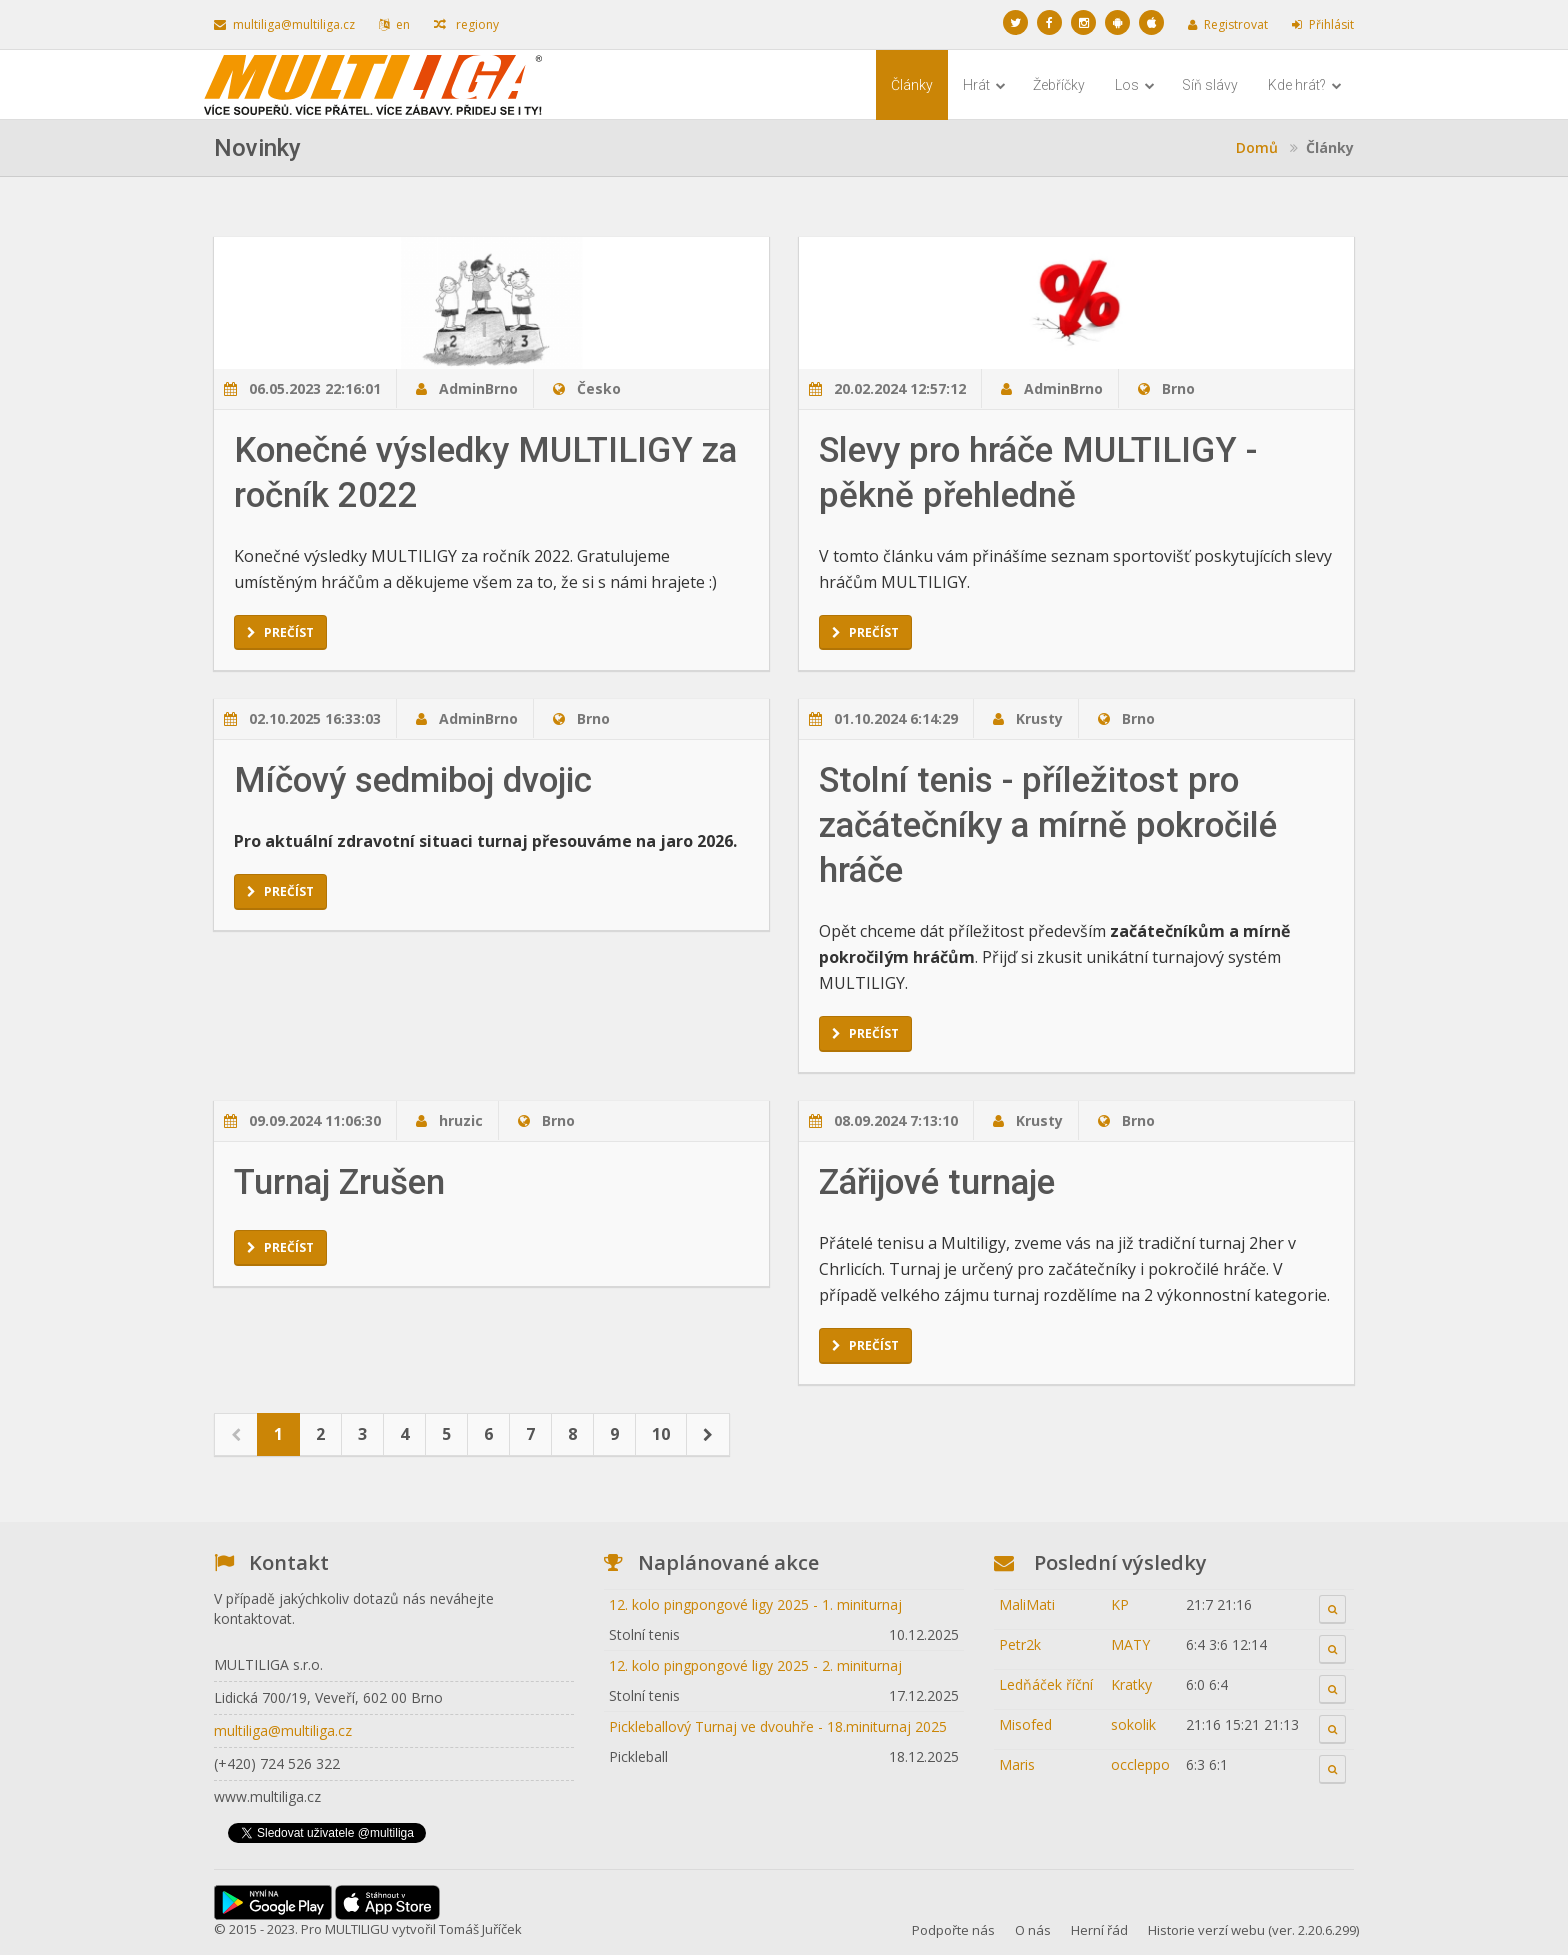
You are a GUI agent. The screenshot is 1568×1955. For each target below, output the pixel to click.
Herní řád (1099, 1930)
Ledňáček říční (1046, 1684)
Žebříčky (1059, 85)
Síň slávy (1210, 85)
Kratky (1131, 1684)
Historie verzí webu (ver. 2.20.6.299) (1253, 1930)
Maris (1017, 1764)
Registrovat (1228, 24)
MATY (1130, 1644)
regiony (466, 24)
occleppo (1140, 1764)
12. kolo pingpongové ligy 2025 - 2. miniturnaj (755, 1665)
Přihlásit (1323, 24)
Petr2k (1020, 1644)
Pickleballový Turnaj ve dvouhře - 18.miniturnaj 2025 (778, 1726)
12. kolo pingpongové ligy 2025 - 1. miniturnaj (755, 1604)
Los (1135, 85)
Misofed (1025, 1724)
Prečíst (280, 632)
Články (912, 85)
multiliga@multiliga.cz (284, 24)
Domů (1257, 147)
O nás (1033, 1930)
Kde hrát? (1305, 85)
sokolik (1133, 1724)
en (394, 24)
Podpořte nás (953, 1930)
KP (1120, 1604)
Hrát (984, 85)
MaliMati (1027, 1604)
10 (661, 1434)
